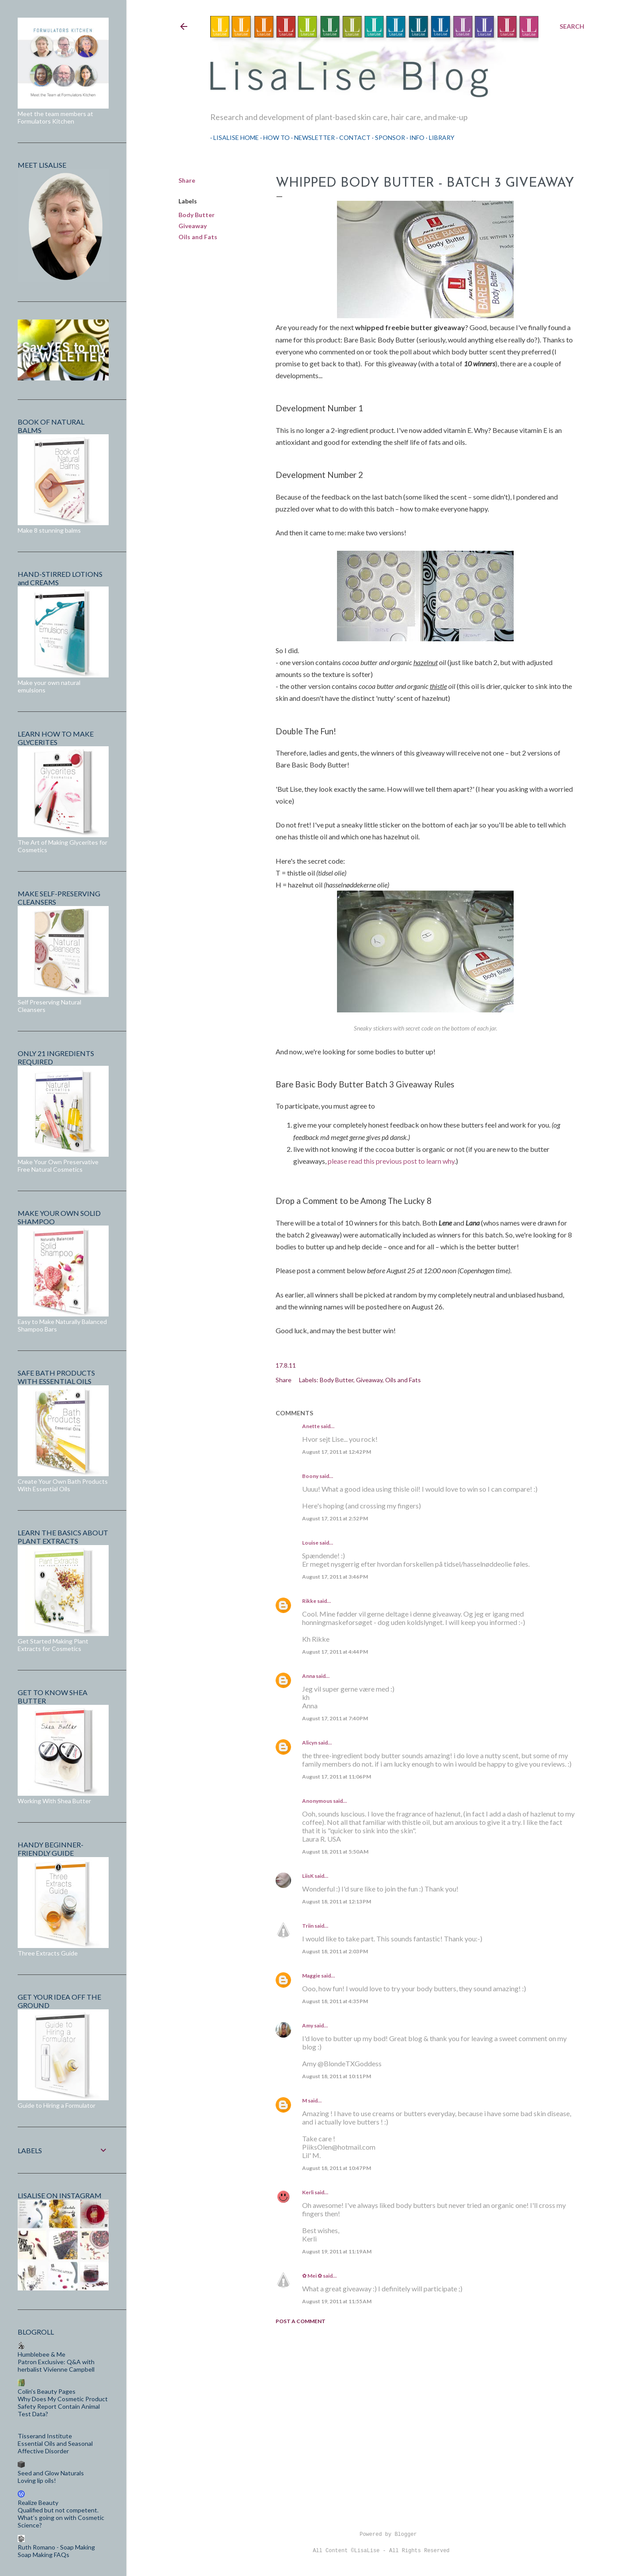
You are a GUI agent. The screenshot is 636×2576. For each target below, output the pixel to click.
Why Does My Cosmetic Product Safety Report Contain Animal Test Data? (63, 2406)
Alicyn (309, 1742)
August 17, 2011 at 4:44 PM (335, 1651)
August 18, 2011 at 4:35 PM (335, 2001)
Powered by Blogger (381, 2534)
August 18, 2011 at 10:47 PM (336, 2168)
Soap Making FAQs (43, 2554)
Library (438, 137)
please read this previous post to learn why (390, 1161)
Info (413, 137)
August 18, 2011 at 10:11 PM (336, 2076)
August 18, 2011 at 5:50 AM (335, 1851)
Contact (351, 137)
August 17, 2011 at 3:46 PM (335, 1576)
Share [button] (186, 180)
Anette (311, 1426)
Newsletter (311, 137)
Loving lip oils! (37, 2480)
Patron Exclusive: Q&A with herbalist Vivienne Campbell (56, 2365)
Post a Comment (301, 2321)
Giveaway (192, 225)
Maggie (311, 1975)
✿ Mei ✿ (312, 2275)
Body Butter (196, 214)
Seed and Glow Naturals (51, 2473)
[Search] (572, 26)
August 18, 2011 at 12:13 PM (336, 1901)
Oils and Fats (197, 237)
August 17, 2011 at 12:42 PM (336, 1451)
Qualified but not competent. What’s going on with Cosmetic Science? (61, 2517)
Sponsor (387, 137)
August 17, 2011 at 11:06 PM (336, 1776)
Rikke (309, 1601)
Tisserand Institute (45, 2436)
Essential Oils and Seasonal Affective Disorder (55, 2447)
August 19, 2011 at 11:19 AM (336, 2251)
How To (273, 137)
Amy (307, 2025)
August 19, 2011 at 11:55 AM (336, 2301)
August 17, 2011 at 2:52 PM (335, 1518)
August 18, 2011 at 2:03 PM (335, 1951)
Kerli (308, 2192)
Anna (308, 1676)
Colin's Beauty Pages (47, 2391)
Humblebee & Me (41, 2354)
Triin (308, 1925)
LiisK (308, 1876)
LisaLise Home (233, 137)
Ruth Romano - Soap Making (56, 2547)
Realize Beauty (38, 2502)
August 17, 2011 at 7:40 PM (335, 1718)
